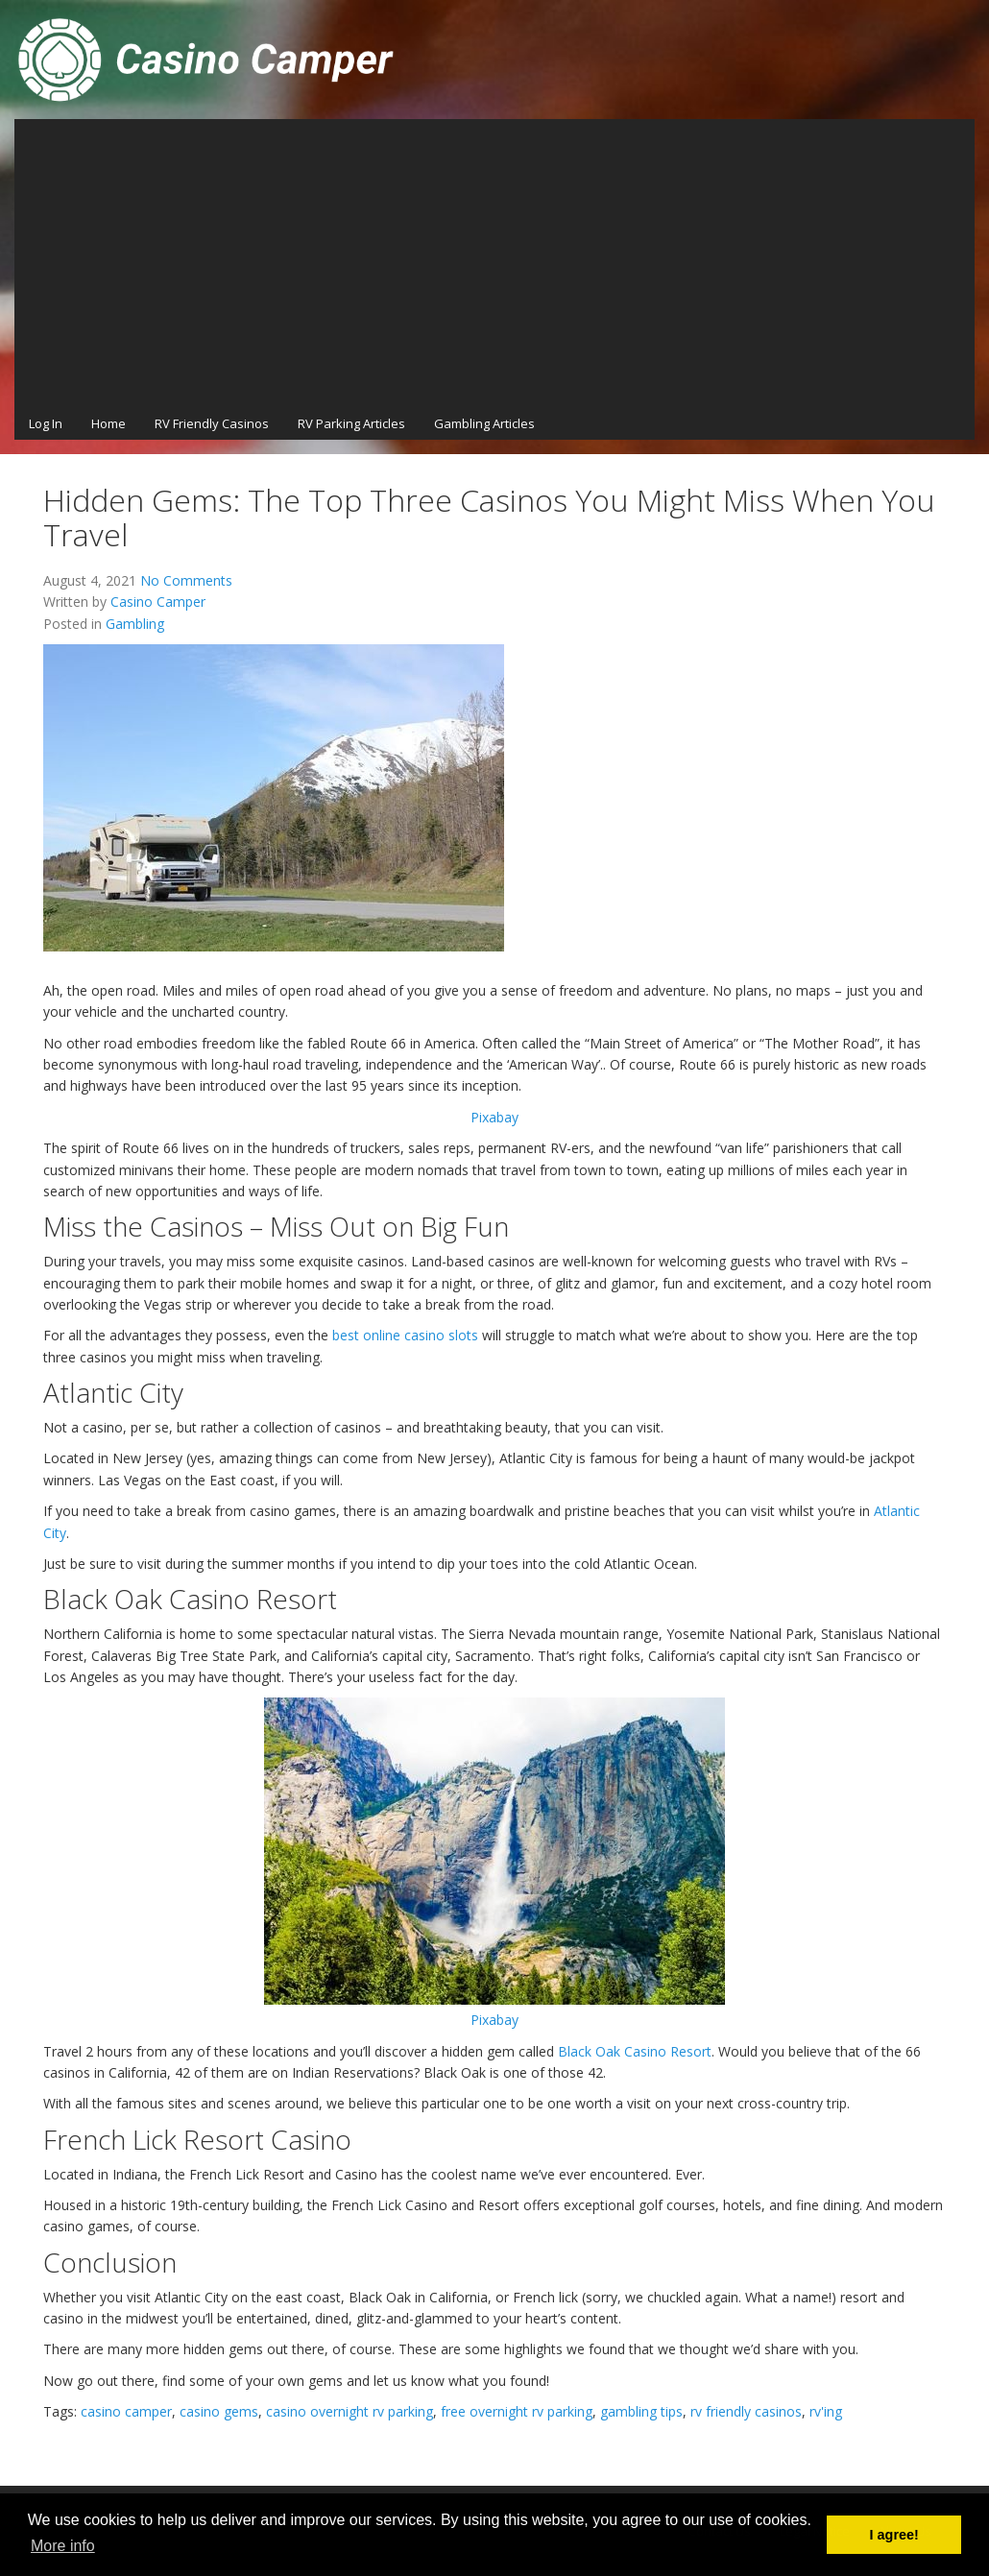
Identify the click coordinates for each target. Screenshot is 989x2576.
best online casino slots (405, 1335)
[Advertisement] (494, 263)
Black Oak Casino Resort (635, 2051)
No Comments (186, 580)
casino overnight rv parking (349, 2411)
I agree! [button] (894, 2534)
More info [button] (63, 2546)
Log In (45, 423)
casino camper (126, 2411)
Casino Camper (157, 601)
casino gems (219, 2411)
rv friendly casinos (746, 2411)
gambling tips (641, 2411)
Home (108, 423)
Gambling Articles (484, 423)
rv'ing (825, 2411)
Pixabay (494, 1117)
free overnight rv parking (516, 2411)
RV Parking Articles (351, 423)
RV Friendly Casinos (212, 423)
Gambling (135, 623)
